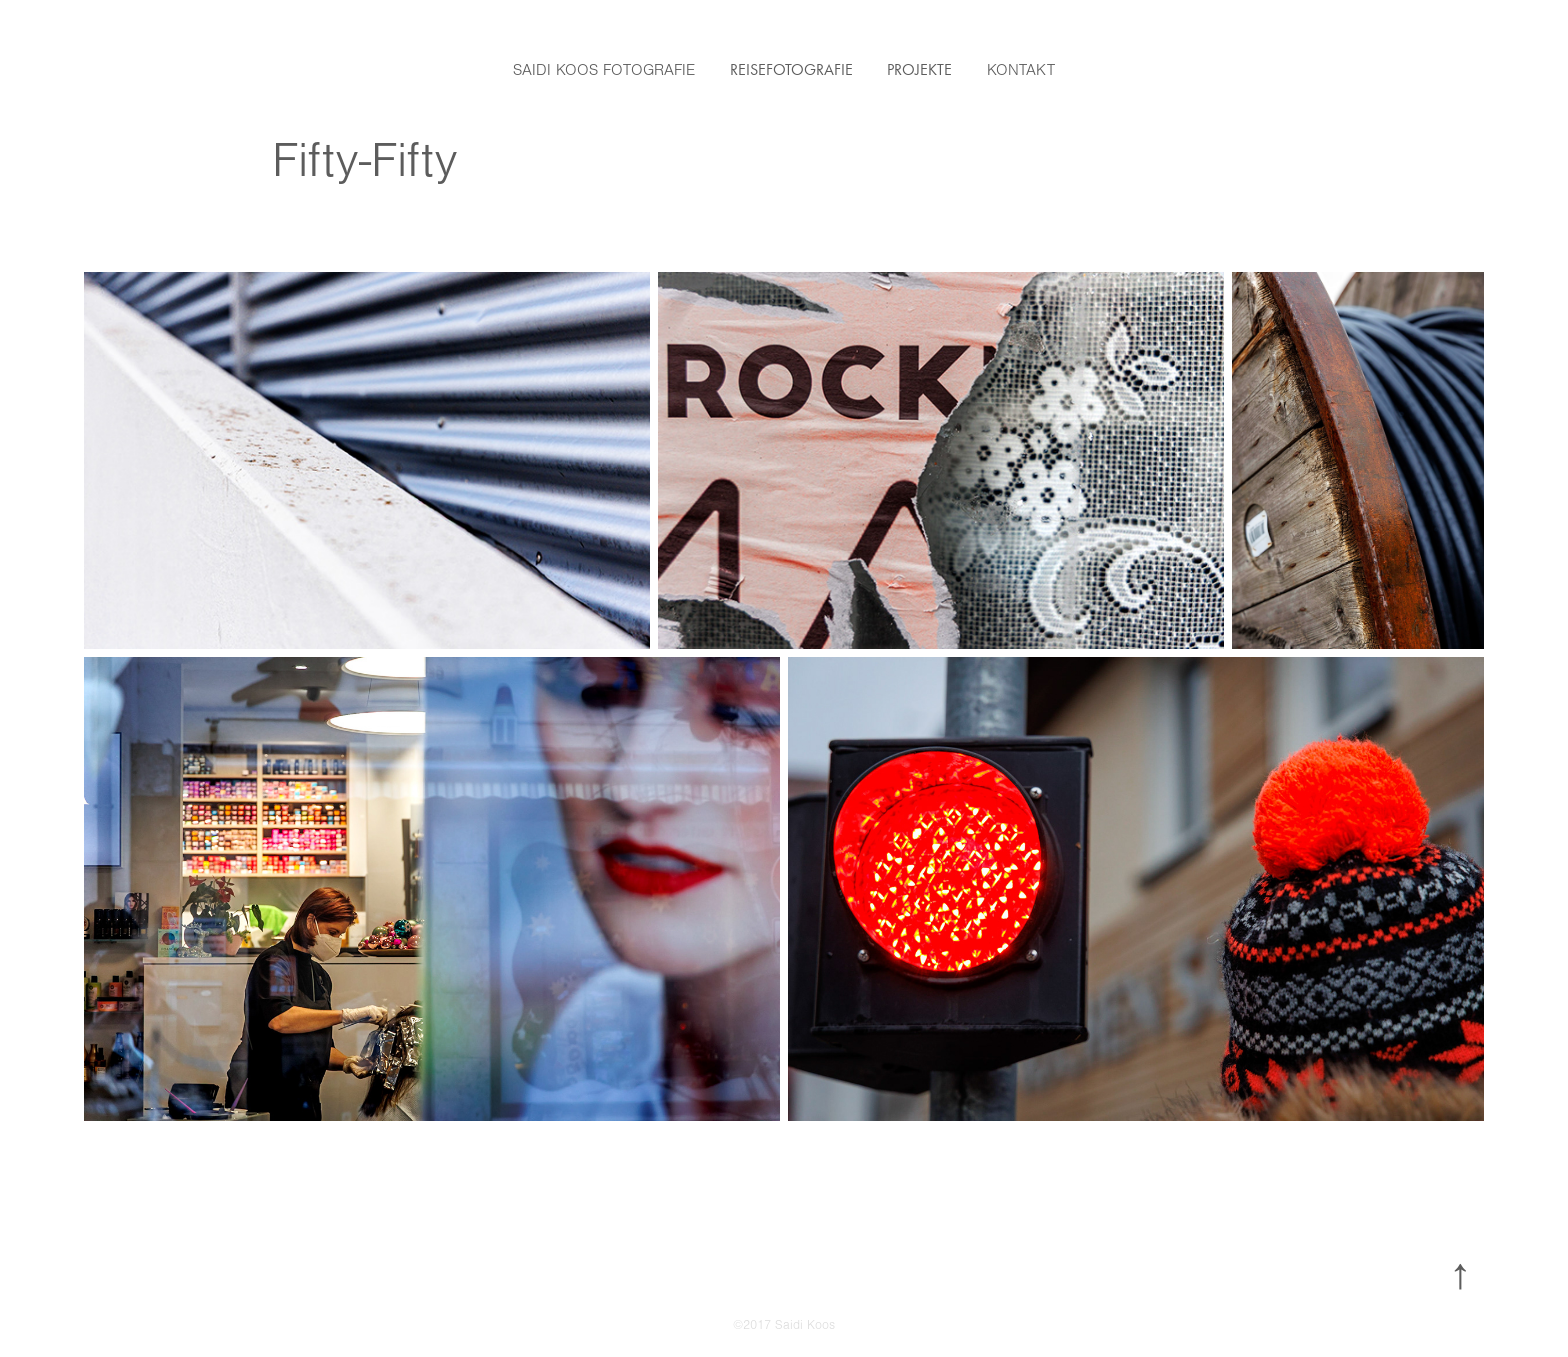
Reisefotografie (791, 69)
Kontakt (1021, 70)
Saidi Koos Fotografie (604, 70)
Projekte (919, 69)
